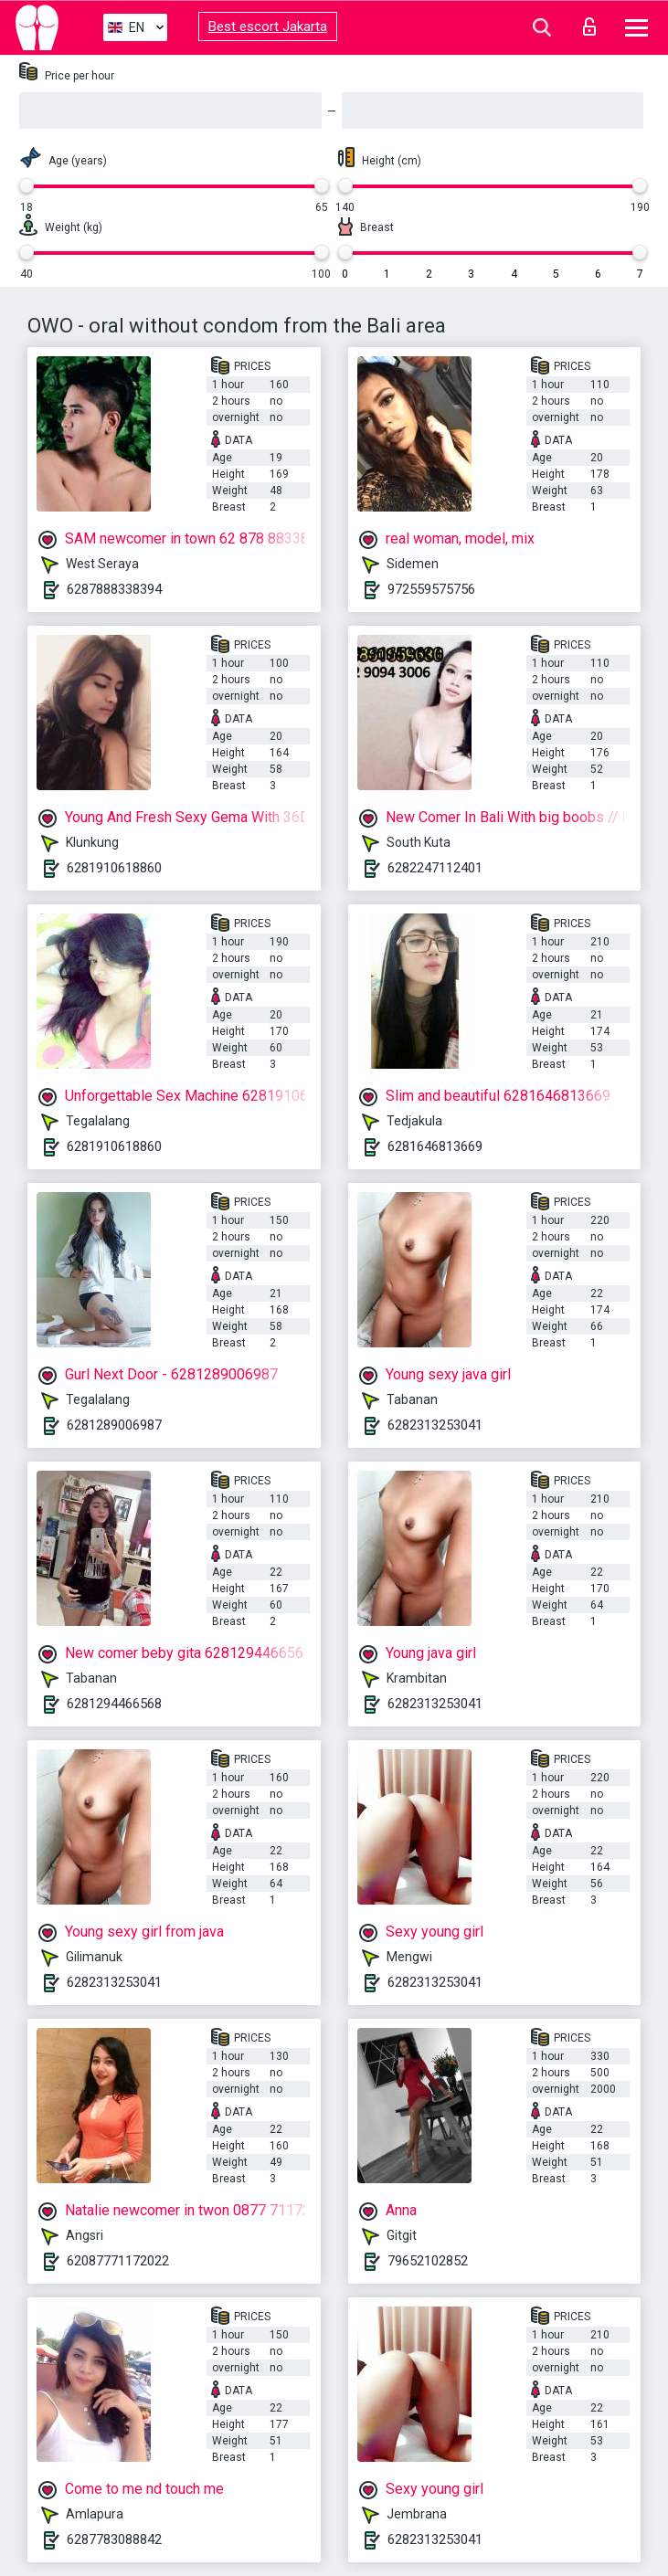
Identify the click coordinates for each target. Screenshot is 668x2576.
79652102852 (427, 2261)
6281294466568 (114, 1703)
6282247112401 (434, 868)
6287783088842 (114, 2539)
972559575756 (431, 589)
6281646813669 (434, 1146)
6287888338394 (114, 589)
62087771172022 (118, 2261)
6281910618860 (114, 868)
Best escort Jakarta (267, 26)
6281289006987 (114, 1425)
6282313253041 (434, 1425)
